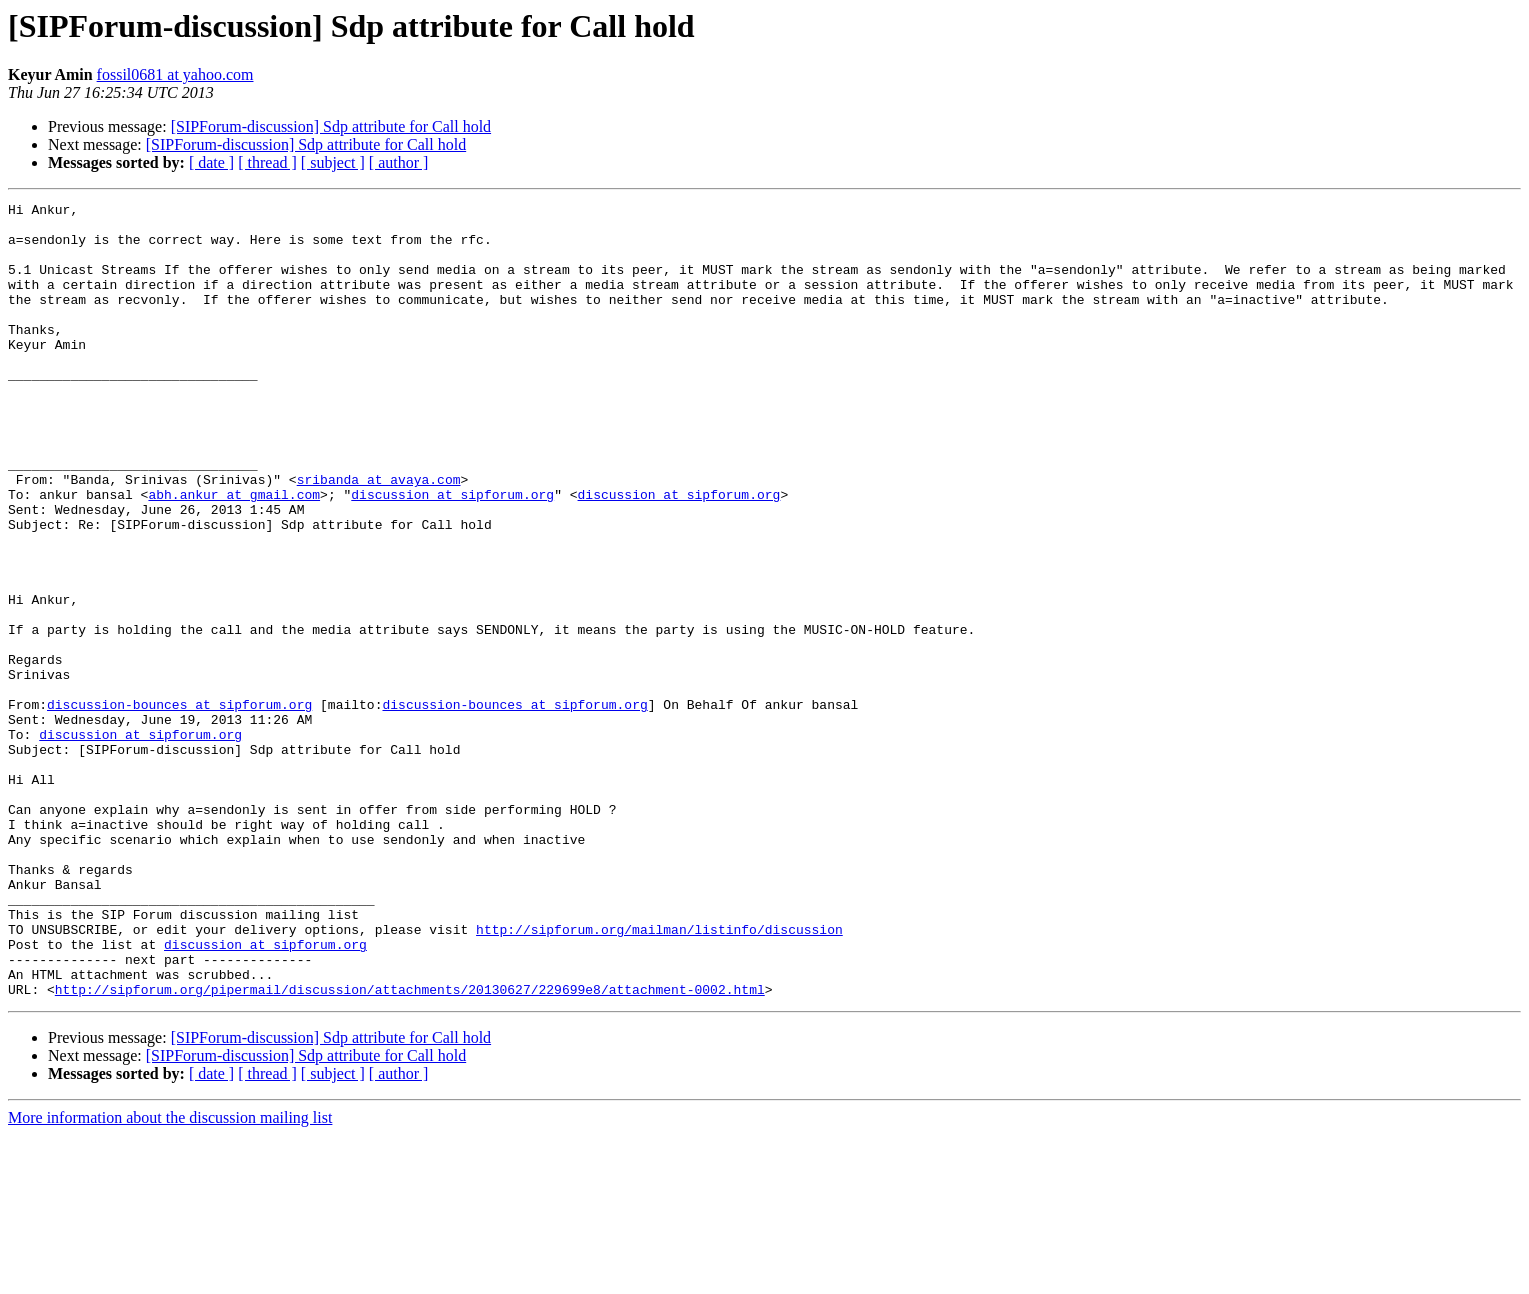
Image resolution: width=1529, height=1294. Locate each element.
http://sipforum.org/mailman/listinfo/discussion (659, 1076)
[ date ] (211, 162)
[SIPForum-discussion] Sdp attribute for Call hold (331, 126)
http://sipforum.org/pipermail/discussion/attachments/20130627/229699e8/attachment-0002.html (410, 1148)
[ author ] (399, 162)
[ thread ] (267, 162)
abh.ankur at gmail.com (234, 554)
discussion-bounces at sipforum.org (179, 806)
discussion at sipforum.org (452, 554)
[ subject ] (333, 162)
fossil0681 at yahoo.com (175, 74)
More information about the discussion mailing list (170, 1276)
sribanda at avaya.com (379, 536)
